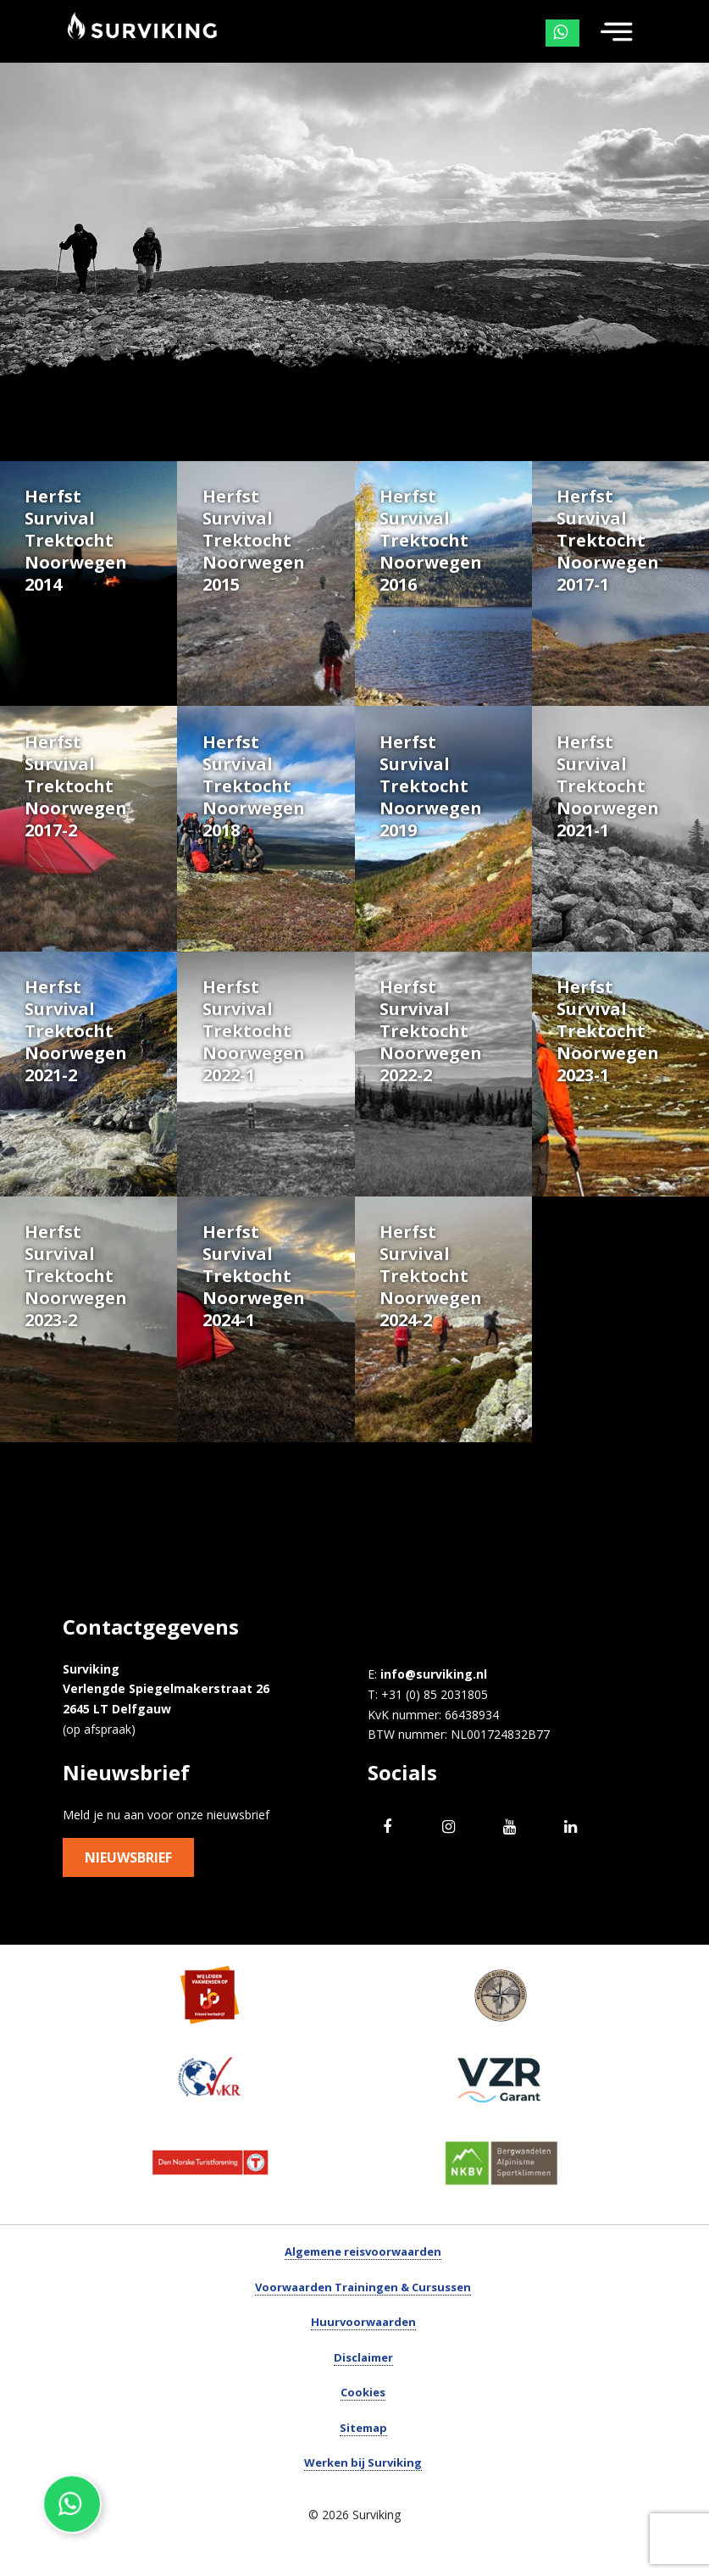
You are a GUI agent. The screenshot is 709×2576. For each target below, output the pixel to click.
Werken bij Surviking (363, 2499)
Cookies (363, 2428)
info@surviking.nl (433, 1710)
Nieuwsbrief (128, 1894)
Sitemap (363, 2463)
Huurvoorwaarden (363, 2358)
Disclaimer (363, 2393)
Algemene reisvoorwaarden (363, 2288)
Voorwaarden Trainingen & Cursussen (363, 2322)
